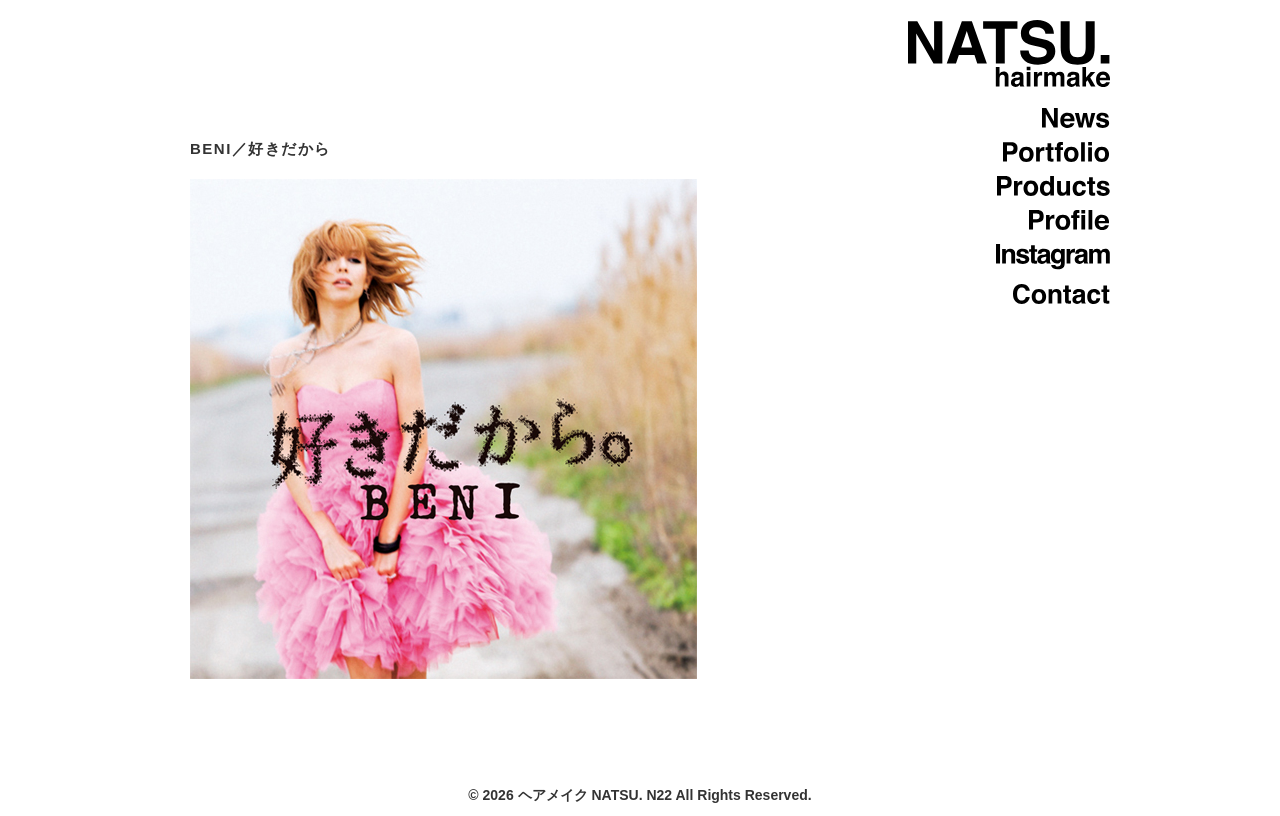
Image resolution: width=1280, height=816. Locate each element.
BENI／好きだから (260, 148)
